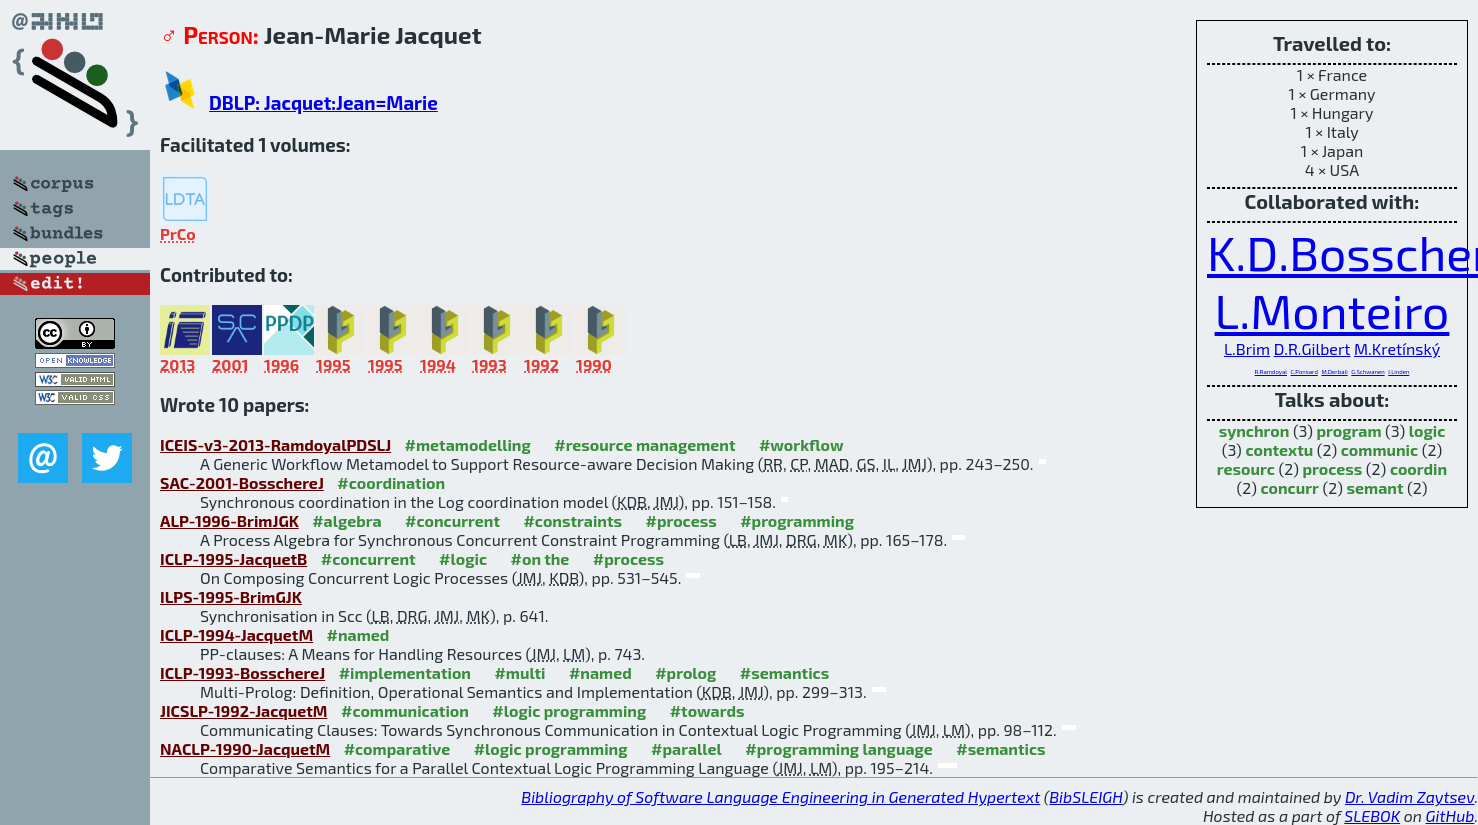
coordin (1418, 468)
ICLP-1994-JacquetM (236, 634)
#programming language (838, 748)
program (1349, 430)
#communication (405, 710)
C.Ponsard (1304, 371)
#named (358, 634)
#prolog (685, 672)
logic (1427, 430)
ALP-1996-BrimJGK (229, 520)
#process (680, 520)
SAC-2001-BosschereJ (242, 482)
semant (1375, 487)
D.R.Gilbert (1312, 348)
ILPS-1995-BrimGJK (231, 596)
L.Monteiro (1332, 310)
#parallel (686, 748)
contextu (1279, 449)
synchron (1254, 430)
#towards (707, 710)
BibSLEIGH (1085, 796)
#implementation (405, 672)
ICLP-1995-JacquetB (233, 558)
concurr (1290, 487)
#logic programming (569, 710)
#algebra (346, 520)
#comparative (397, 748)
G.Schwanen (1367, 371)
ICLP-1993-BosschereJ (242, 672)
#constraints (572, 520)
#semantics (784, 672)
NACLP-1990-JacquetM (245, 748)
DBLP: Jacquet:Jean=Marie (323, 102)
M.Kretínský (1397, 348)
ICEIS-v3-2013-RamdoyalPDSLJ (275, 444)
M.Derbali (1334, 371)
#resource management (644, 444)
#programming (797, 520)
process (1332, 468)
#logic (463, 558)
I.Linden (1398, 371)
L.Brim (1247, 348)
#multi (519, 672)
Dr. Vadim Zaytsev (1409, 796)
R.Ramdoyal (1271, 371)
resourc (1246, 468)
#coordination (391, 482)
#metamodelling (468, 444)
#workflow (801, 444)
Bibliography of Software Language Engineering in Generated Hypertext (780, 796)
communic (1379, 449)
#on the (540, 558)
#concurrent (452, 520)
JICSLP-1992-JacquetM (244, 710)
